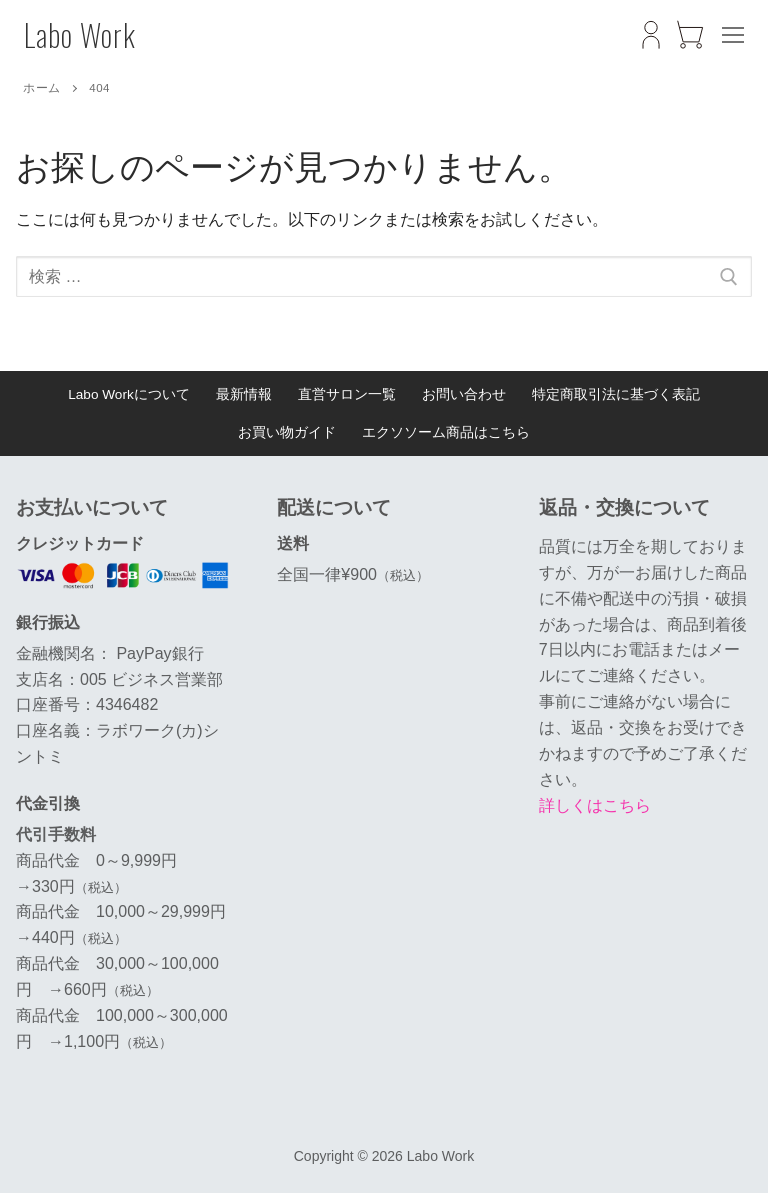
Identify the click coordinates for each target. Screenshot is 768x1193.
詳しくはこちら (595, 805)
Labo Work (80, 35)
